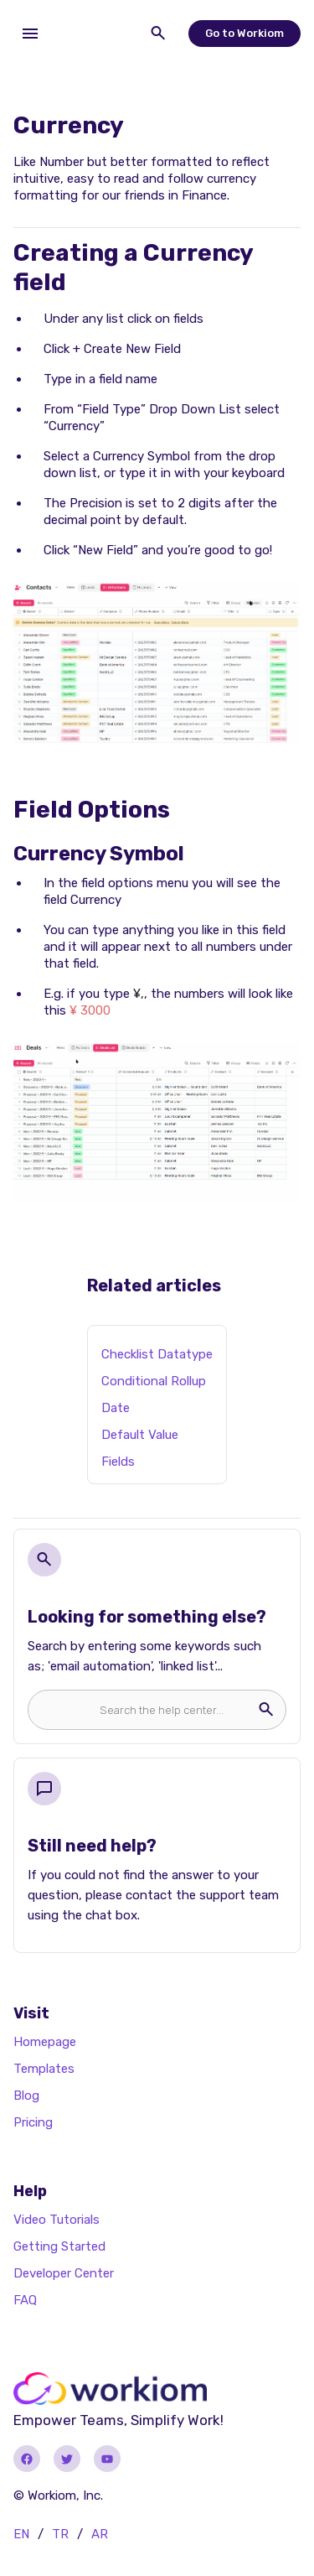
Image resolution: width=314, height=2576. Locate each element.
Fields (118, 1461)
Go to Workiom (244, 33)
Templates (44, 2068)
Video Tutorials (56, 2219)
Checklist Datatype (157, 1354)
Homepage (44, 2041)
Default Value (139, 1434)
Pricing (33, 2122)
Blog (26, 2095)
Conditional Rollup (153, 1381)
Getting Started (59, 2246)
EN (21, 2534)
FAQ (25, 2300)
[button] (30, 33)
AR (99, 2534)
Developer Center (63, 2273)
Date (115, 1407)
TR (60, 2534)
